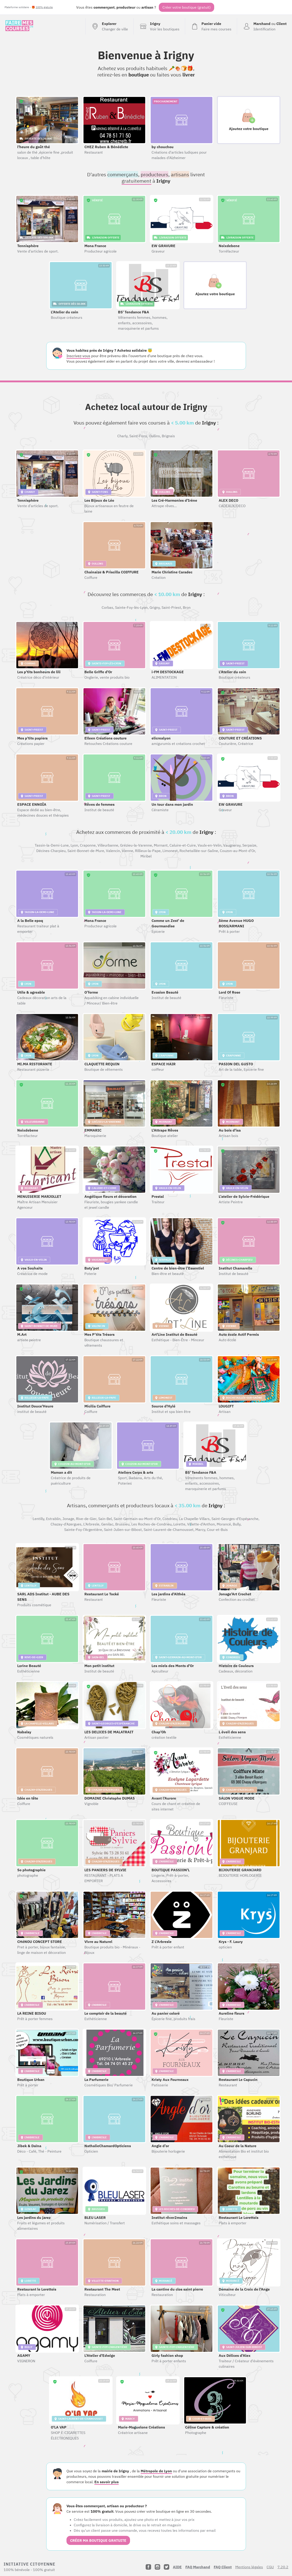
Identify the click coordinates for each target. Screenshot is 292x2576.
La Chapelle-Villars (194, 1518)
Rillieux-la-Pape (148, 850)
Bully (236, 1524)
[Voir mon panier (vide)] (211, 26)
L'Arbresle (91, 1524)
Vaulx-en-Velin (209, 845)
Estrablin (53, 1518)
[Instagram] (157, 2567)
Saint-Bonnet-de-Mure (85, 850)
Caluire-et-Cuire (182, 845)
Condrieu (169, 1518)
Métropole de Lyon (156, 2471)
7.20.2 (282, 2567)
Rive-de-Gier (86, 1518)
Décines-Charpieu (51, 850)
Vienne (127, 850)
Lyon (74, 845)
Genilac (107, 1524)
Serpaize (249, 845)
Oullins (154, 436)
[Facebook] (148, 2567)
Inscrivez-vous (78, 356)
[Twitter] (166, 2567)
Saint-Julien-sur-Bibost (123, 1529)
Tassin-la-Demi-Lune (52, 845)
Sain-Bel (105, 1518)
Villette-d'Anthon (201, 1524)
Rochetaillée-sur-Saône (198, 850)
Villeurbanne (108, 845)
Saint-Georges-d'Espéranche (234, 1518)
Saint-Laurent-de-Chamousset (169, 1529)
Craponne (88, 845)
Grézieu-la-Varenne (136, 845)
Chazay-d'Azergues (66, 1524)
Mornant (161, 845)
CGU (270, 2567)
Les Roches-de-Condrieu (151, 1524)
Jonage (68, 1518)
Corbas (107, 607)
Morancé (224, 1524)
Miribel (146, 856)
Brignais (168, 436)
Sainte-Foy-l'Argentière (83, 1529)
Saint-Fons (138, 436)
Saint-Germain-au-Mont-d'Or (137, 1518)
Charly (122, 436)
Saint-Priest (171, 607)
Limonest (170, 850)
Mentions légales (249, 2567)
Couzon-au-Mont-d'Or (237, 850)
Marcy (200, 1529)
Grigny (155, 607)
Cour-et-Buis (217, 1529)
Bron (187, 607)
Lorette (179, 1524)
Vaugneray (231, 845)
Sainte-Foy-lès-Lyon (131, 607)
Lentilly (38, 1518)
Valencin (113, 850)
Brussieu (122, 1524)
